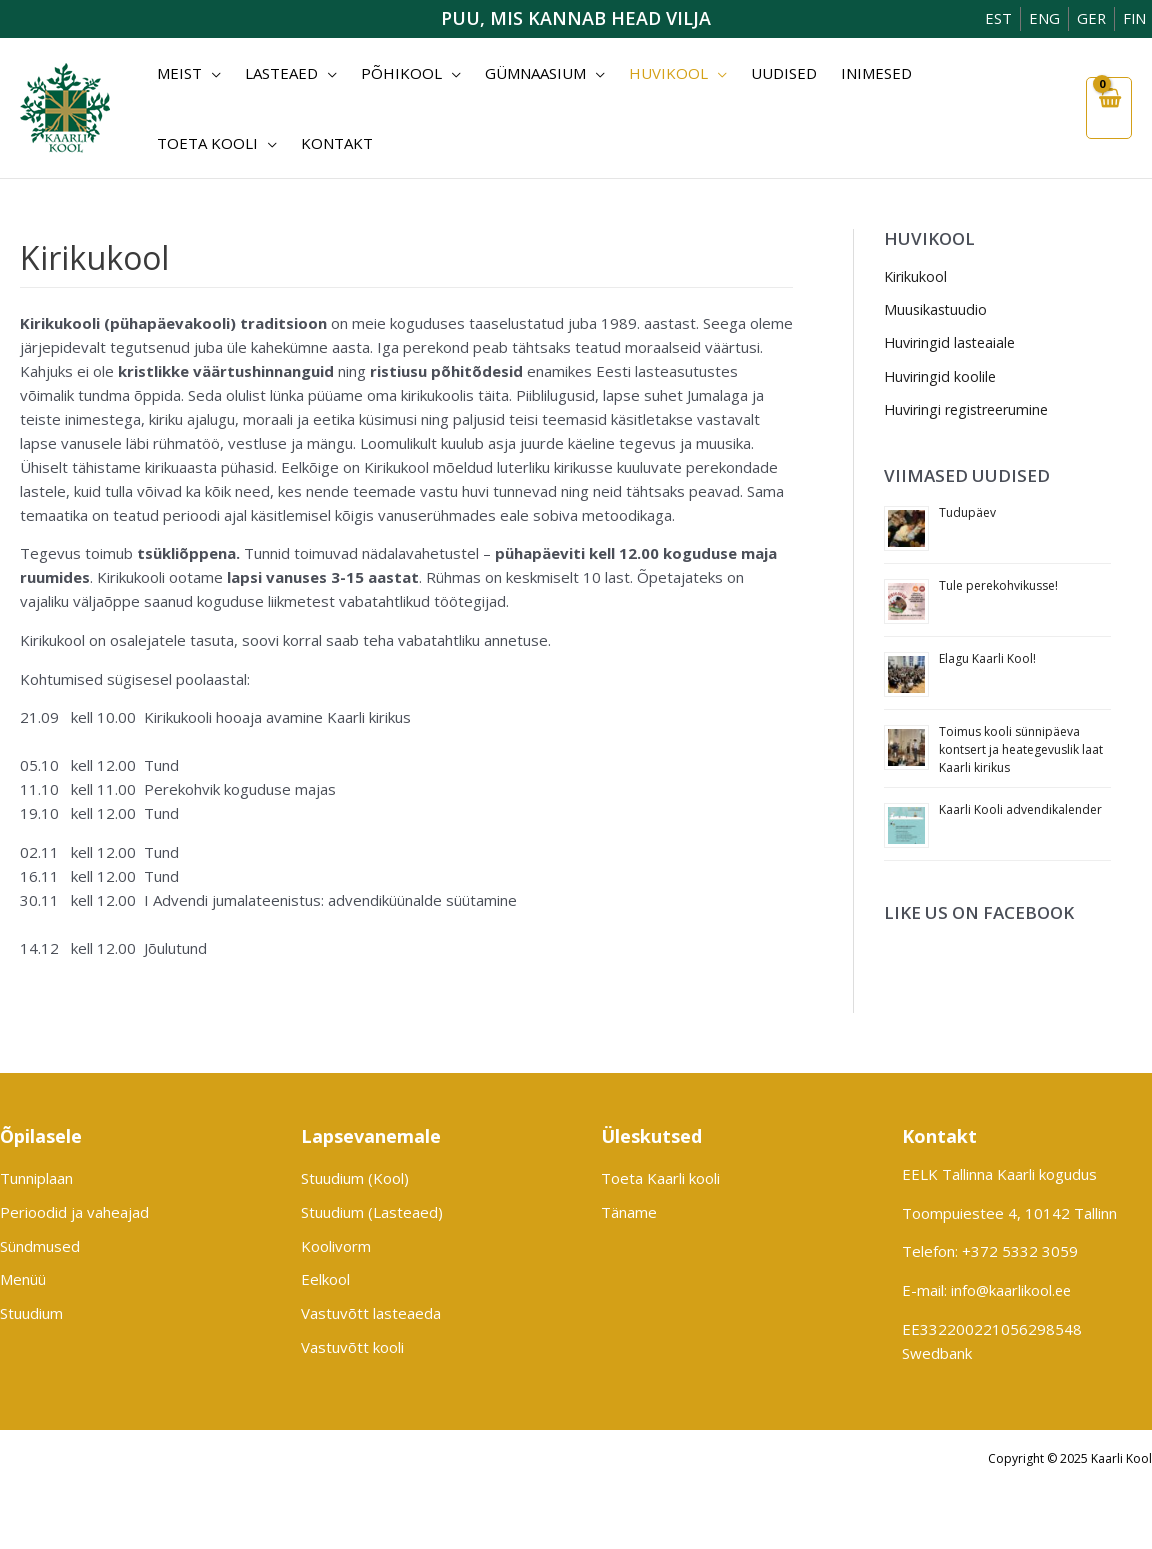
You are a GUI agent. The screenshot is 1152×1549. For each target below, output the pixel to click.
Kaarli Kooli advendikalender (1020, 812)
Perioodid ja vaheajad (74, 1213)
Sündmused (40, 1247)
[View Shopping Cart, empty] (1108, 108)
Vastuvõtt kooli (352, 1349)
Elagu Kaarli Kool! (987, 661)
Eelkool (325, 1281)
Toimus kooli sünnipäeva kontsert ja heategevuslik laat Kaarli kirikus (1021, 752)
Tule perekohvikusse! (998, 588)
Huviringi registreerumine (972, 412)
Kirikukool (916, 277)
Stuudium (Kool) (355, 1179)
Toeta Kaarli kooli (660, 1179)
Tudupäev (967, 515)
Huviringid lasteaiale (953, 344)
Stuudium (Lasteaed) (372, 1213)
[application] (207, 73)
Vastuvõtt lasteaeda (371, 1315)
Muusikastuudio (937, 311)
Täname (629, 1213)
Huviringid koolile (942, 378)
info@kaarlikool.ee (1012, 1290)
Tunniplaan (36, 1179)
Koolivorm (336, 1247)
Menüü (23, 1281)
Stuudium (31, 1315)
